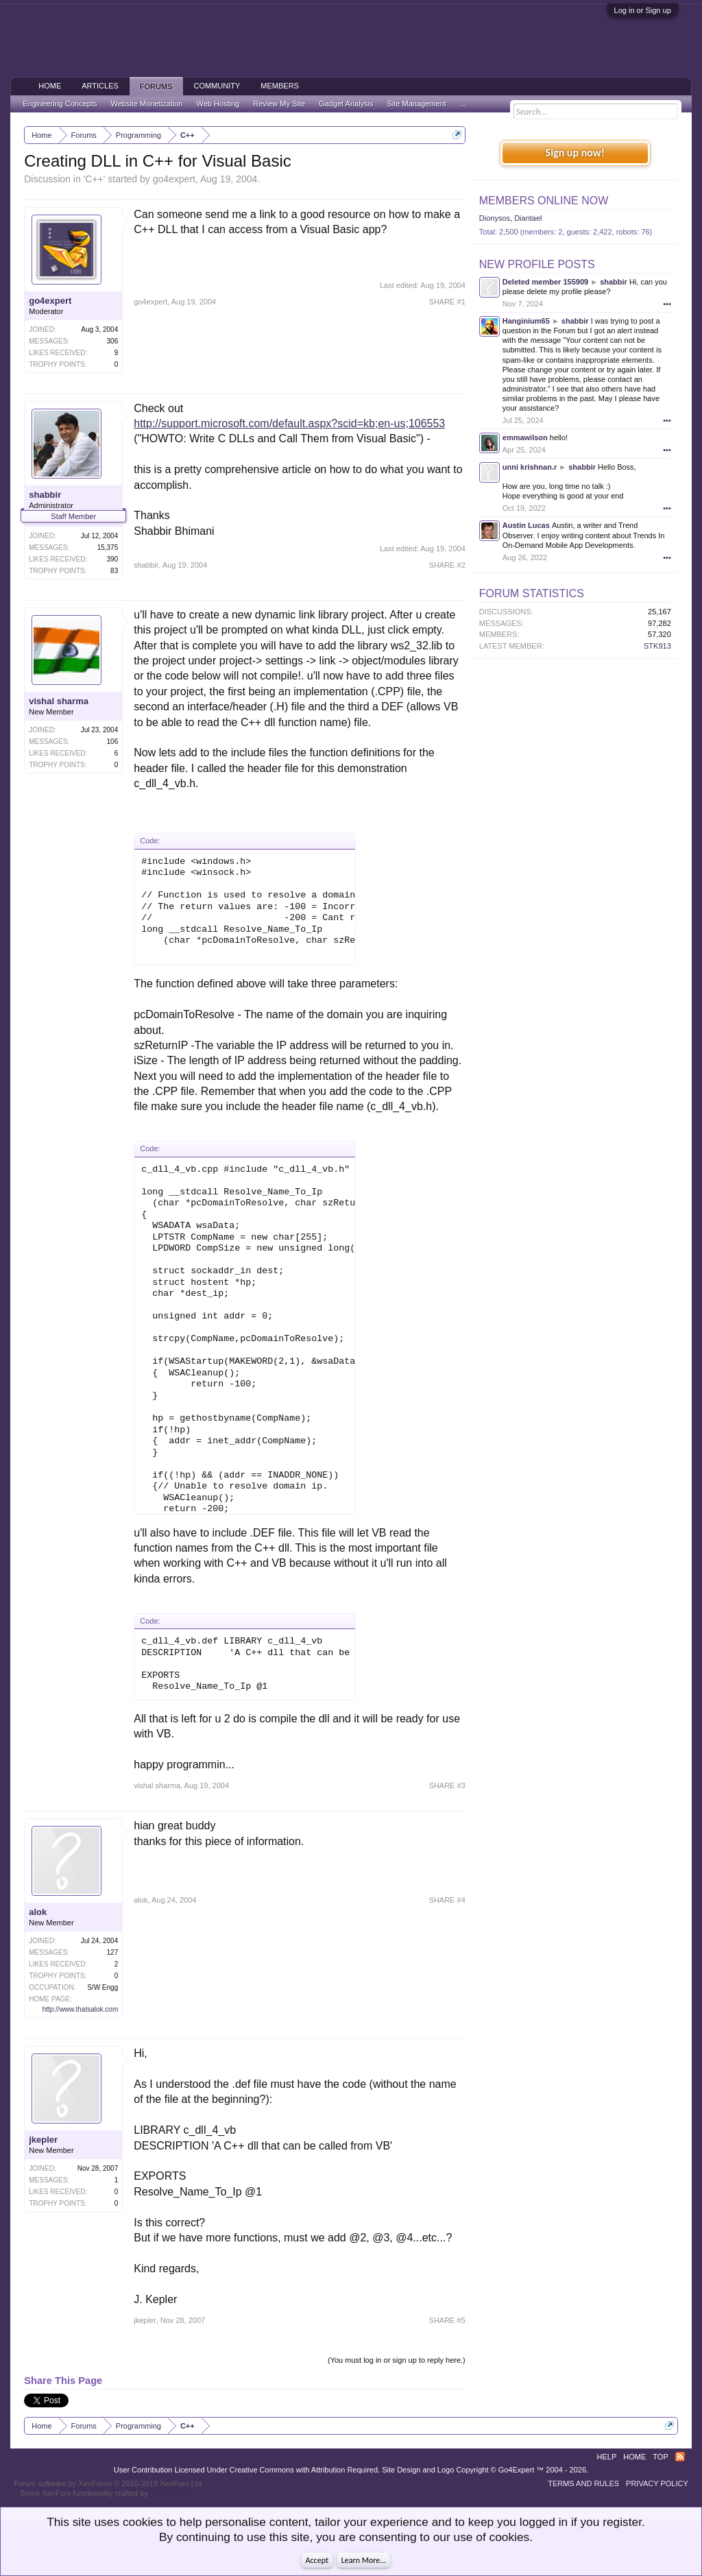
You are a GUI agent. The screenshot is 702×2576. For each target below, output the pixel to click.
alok (38, 1912)
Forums (156, 86)
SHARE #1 (447, 302)
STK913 (657, 646)
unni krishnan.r (530, 467)
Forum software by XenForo (109, 2483)
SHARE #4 (447, 1900)
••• (667, 304)
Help (607, 2457)
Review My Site (279, 103)
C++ (94, 178)
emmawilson (525, 437)
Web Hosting (217, 103)
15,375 (108, 547)
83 (114, 571)
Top (660, 2457)
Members (280, 86)
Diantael (528, 218)
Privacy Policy (657, 2483)
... (463, 103)
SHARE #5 (447, 2320)
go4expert (174, 178)
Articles (100, 86)
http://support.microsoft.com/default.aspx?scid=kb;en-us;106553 (289, 423)
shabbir (45, 495)
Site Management (416, 103)
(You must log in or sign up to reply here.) (396, 2360)
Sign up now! (575, 152)
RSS (680, 2456)
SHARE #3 (447, 1785)
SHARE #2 (447, 565)
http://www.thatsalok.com (81, 2009)
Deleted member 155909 (545, 282)
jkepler (43, 2139)
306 (113, 341)
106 (113, 741)
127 (113, 1952)
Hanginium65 (526, 321)
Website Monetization (146, 103)
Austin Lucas (526, 525)
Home (49, 86)
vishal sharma (58, 701)
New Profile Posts (537, 264)
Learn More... (364, 2560)
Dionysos (494, 218)
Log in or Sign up (642, 10)
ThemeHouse (172, 2493)
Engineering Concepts (60, 103)
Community (217, 86)
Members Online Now (543, 200)
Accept (317, 2560)
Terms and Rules (583, 2483)
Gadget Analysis (346, 103)
